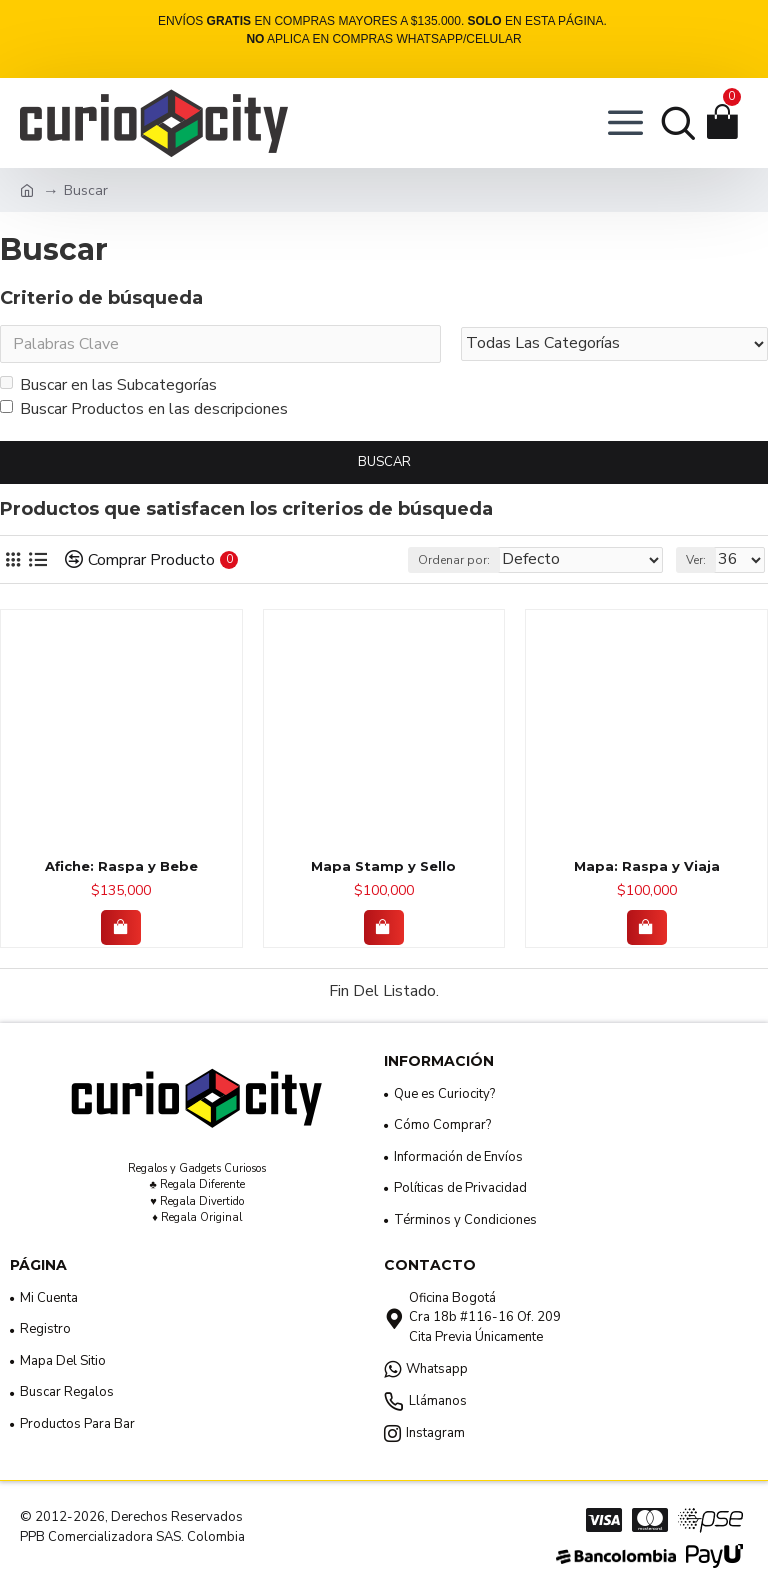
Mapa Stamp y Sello (383, 866)
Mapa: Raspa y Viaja (647, 866)
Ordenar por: (454, 560)
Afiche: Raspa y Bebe (121, 866)
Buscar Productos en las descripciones (144, 409)
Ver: (696, 560)
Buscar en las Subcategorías (108, 385)
